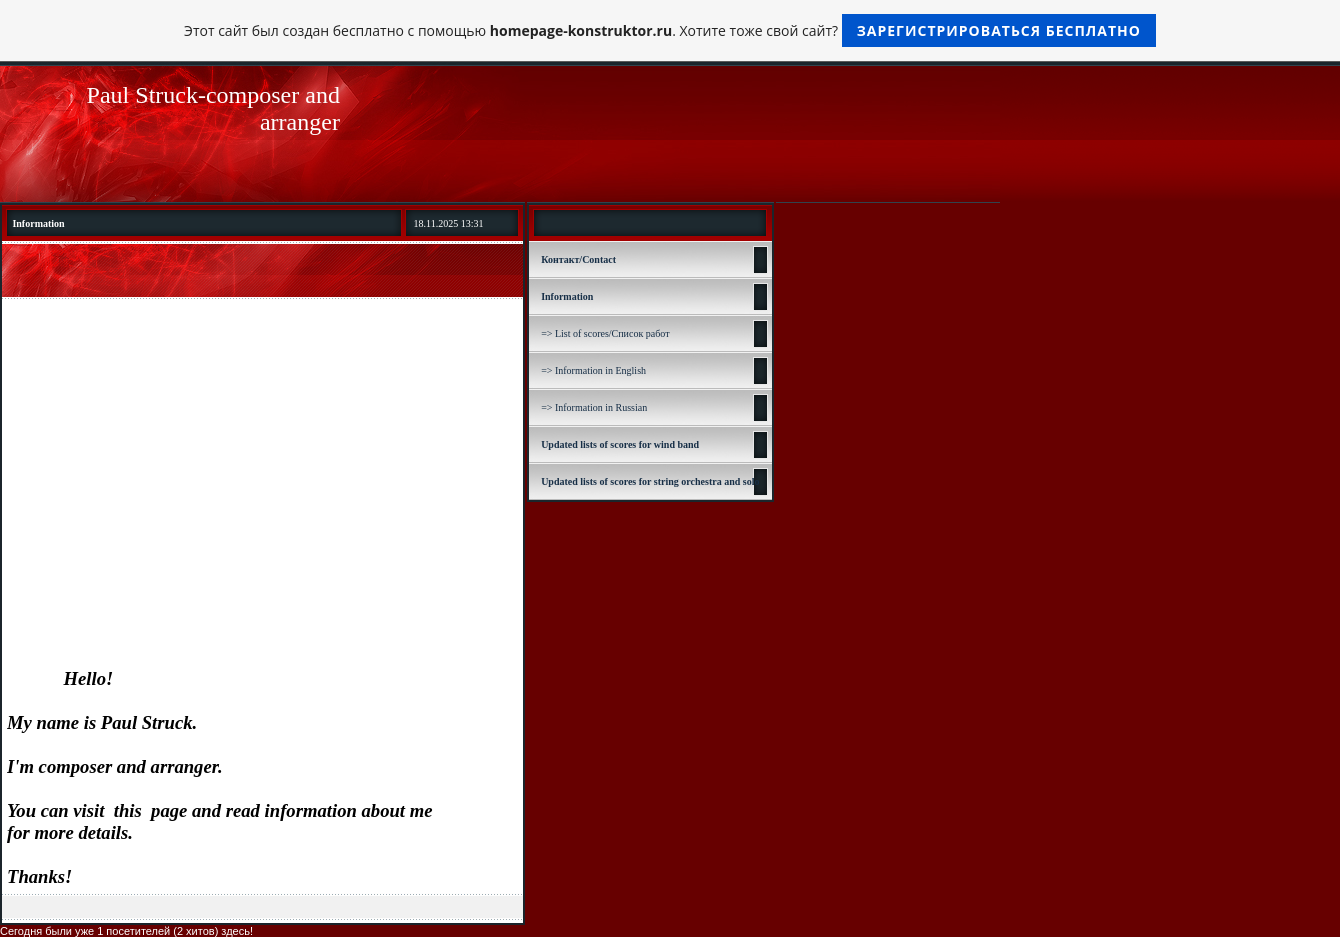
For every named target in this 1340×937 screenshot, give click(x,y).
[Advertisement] (262, 455)
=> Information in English (593, 370)
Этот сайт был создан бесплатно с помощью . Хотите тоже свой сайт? (670, 30)
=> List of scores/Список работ (605, 333)
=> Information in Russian (594, 407)
